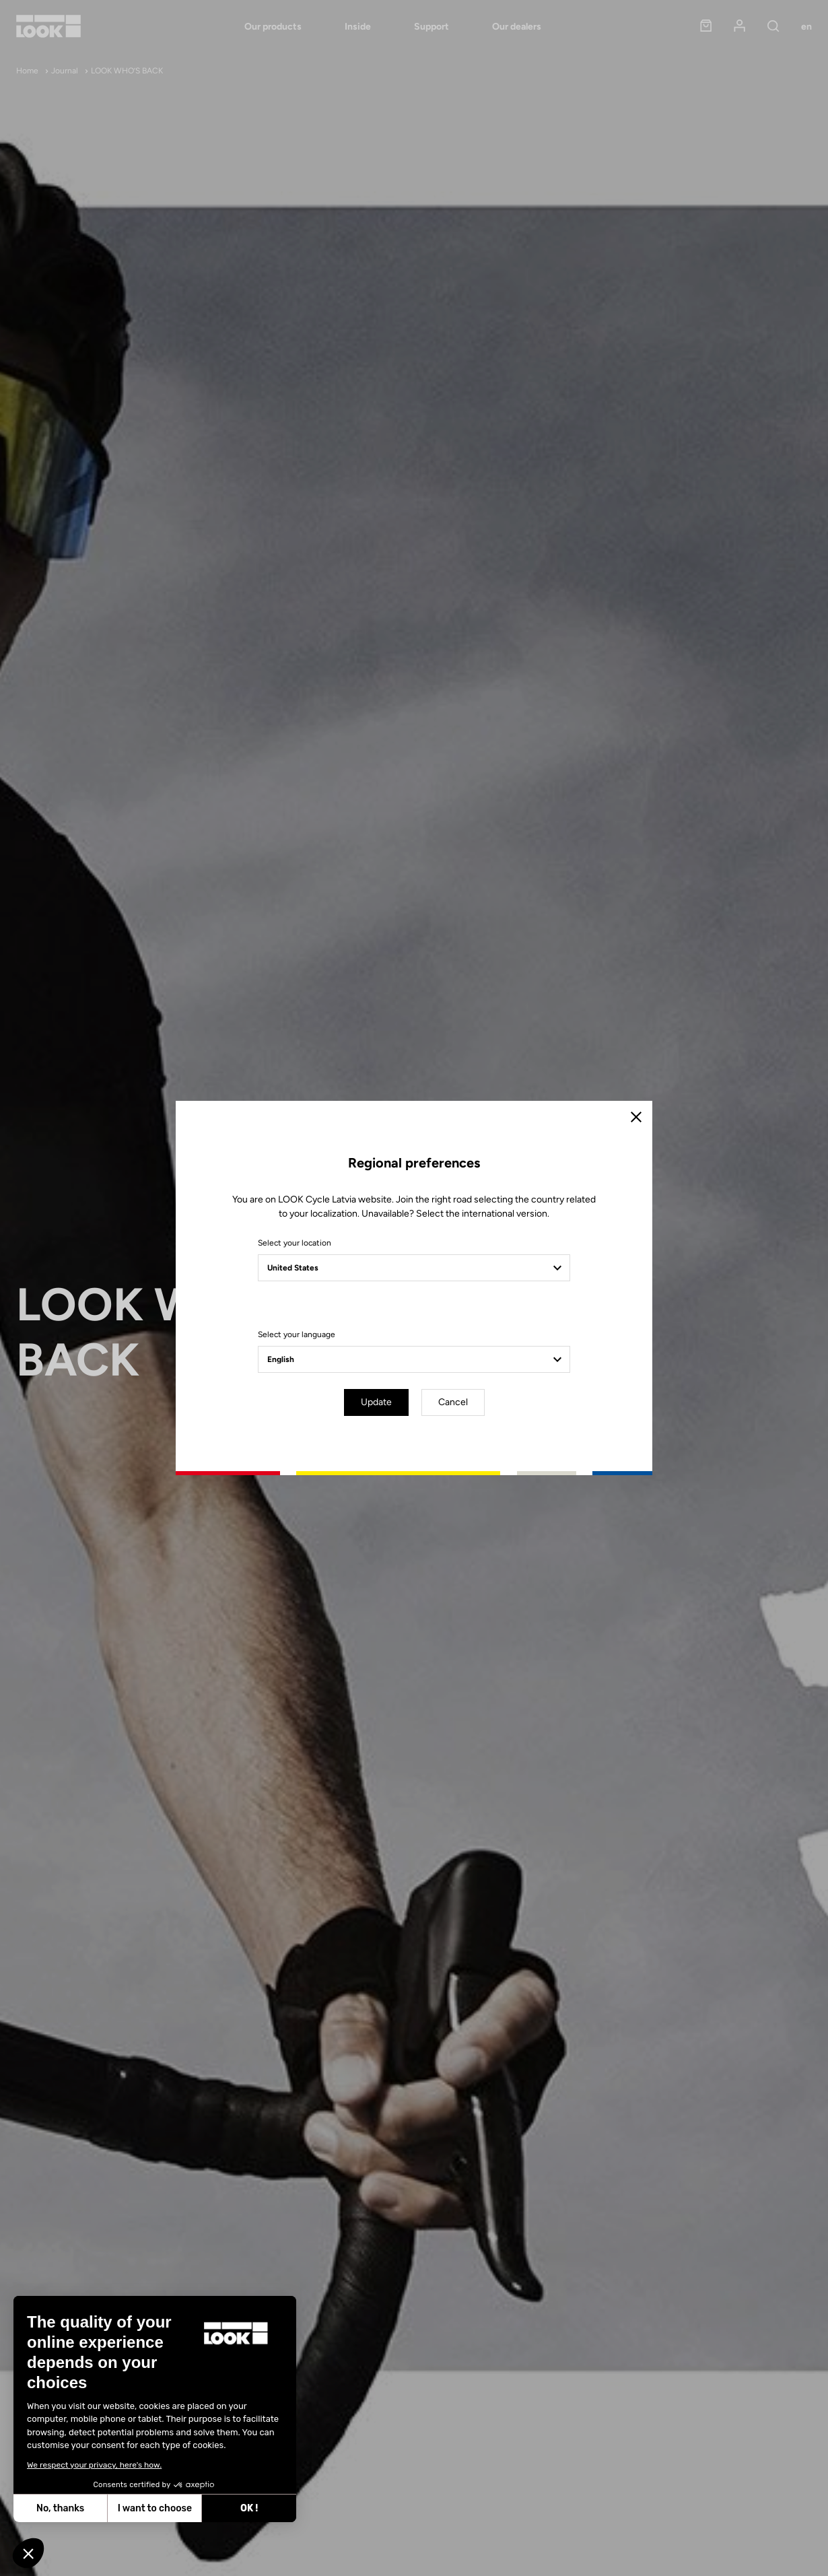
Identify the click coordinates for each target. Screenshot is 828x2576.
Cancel (453, 1402)
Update (376, 1402)
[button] (28, 2553)
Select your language (296, 1334)
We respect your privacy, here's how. (93, 2465)
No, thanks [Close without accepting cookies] (59, 2508)
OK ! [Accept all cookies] (248, 2508)
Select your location (294, 1243)
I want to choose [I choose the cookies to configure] (154, 2508)
